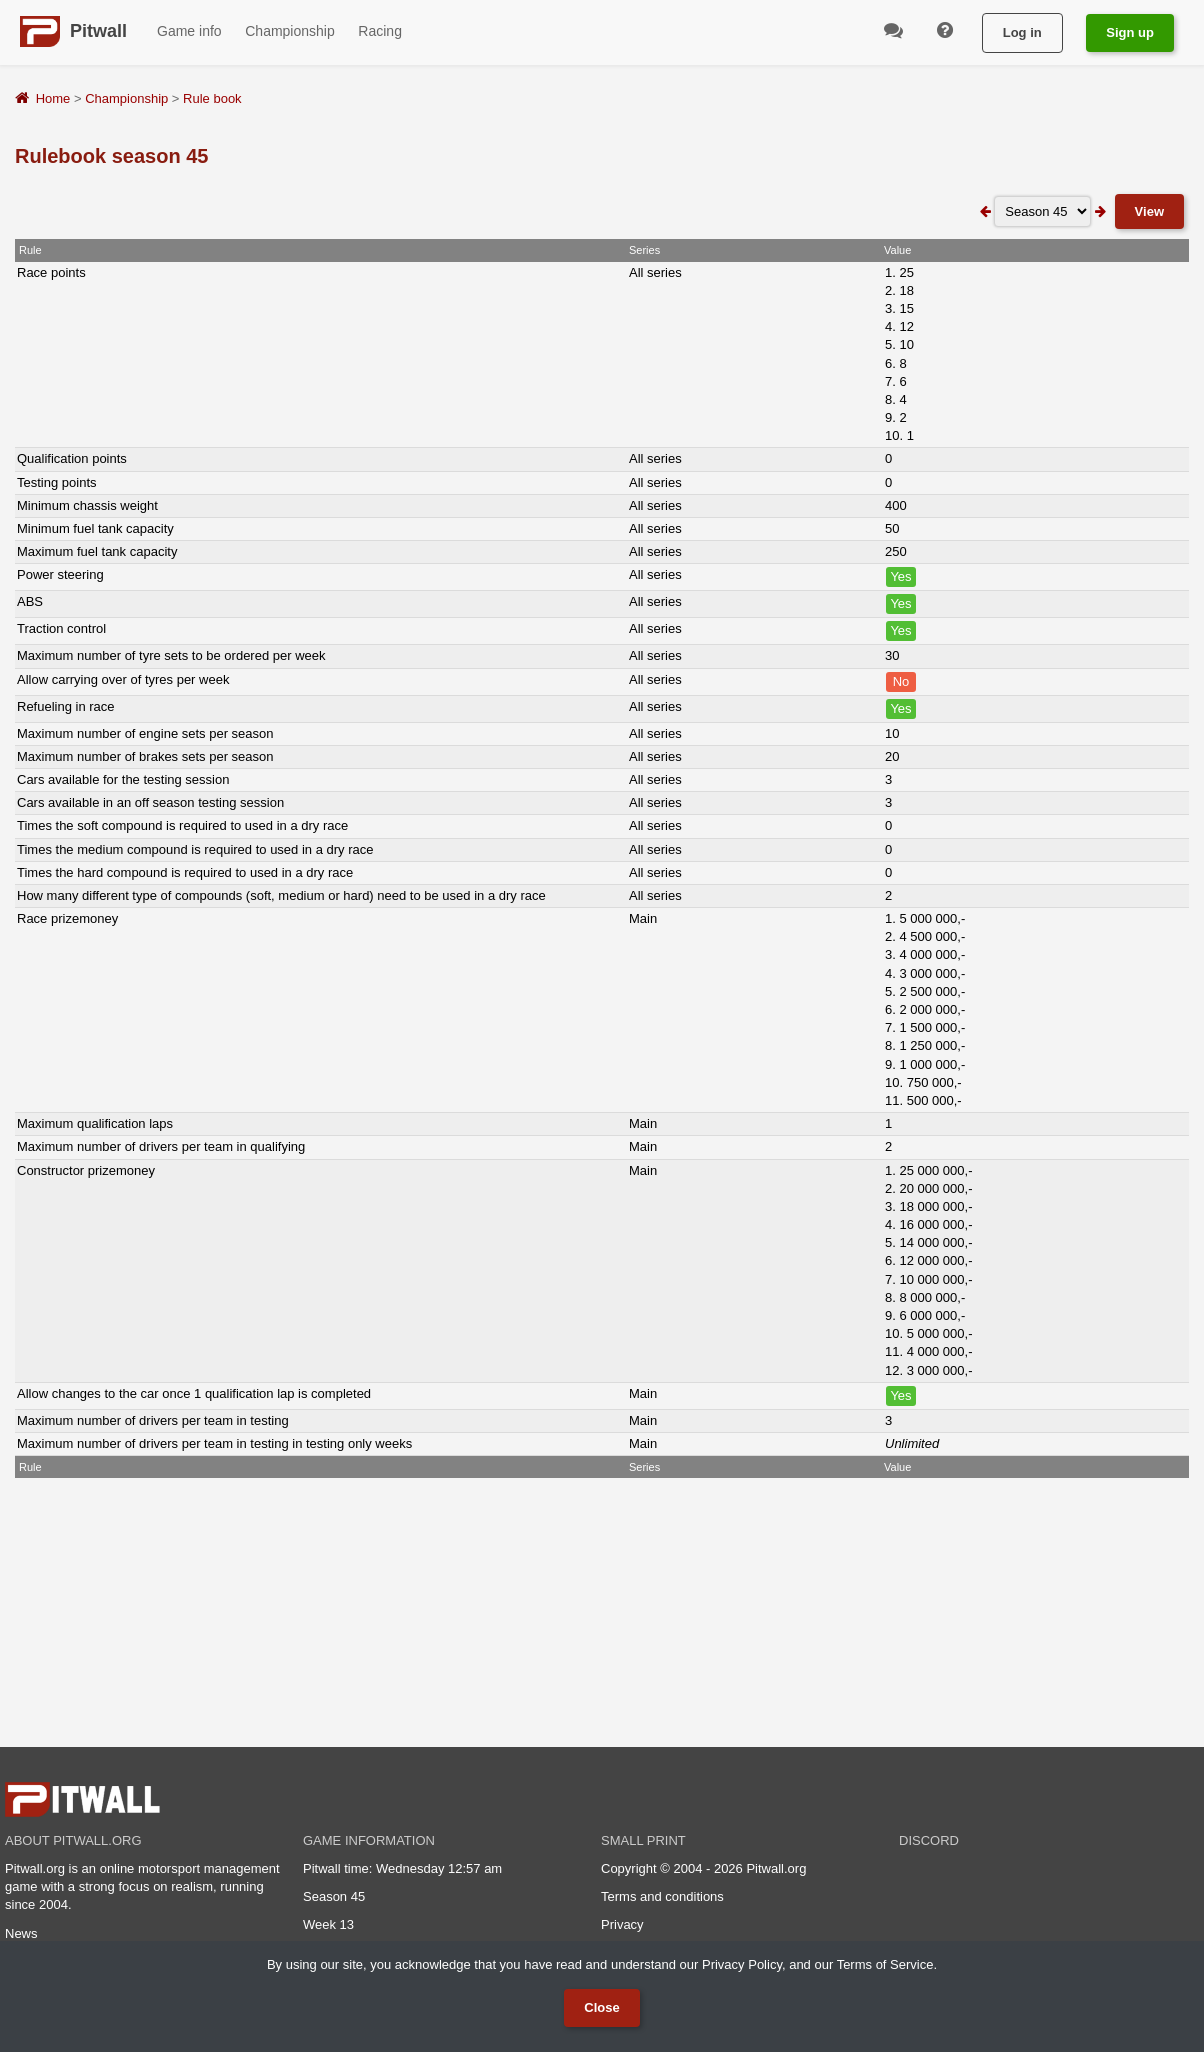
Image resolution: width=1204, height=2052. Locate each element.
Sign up (1130, 32)
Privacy (622, 1924)
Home (53, 98)
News (21, 1933)
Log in (1022, 32)
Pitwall (98, 31)
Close (601, 2007)
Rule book (212, 98)
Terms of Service (885, 1964)
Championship (126, 98)
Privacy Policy (742, 1964)
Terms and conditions (662, 1896)
